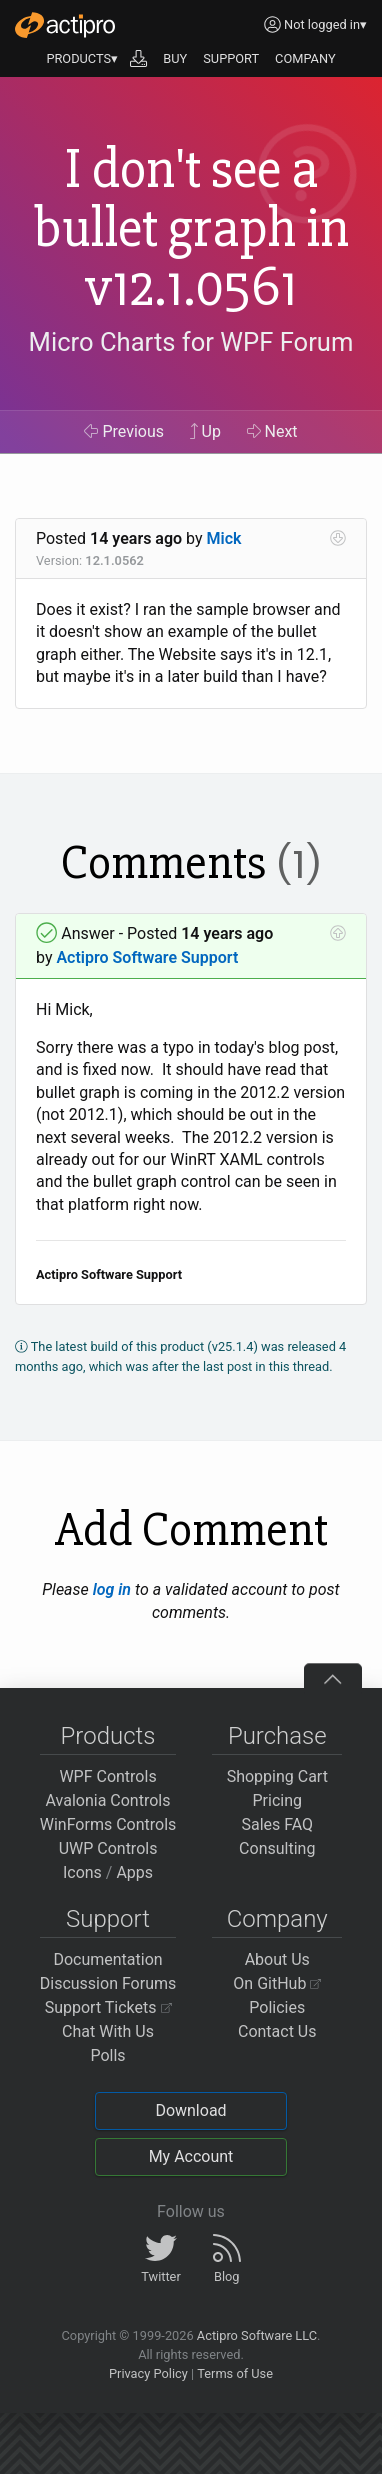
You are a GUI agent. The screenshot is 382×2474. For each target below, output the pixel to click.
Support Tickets (108, 2007)
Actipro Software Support (147, 957)
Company (277, 1919)
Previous (124, 431)
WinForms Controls (108, 1824)
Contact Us (277, 2031)
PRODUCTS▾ (82, 58)
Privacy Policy (148, 2373)
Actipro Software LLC (257, 2335)
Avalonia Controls (108, 1800)
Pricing (278, 1800)
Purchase (277, 1736)
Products (108, 1736)
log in (112, 1589)
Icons (82, 1872)
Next (272, 431)
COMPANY (305, 58)
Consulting (277, 1848)
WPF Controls (107, 1776)
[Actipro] (65, 25)
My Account (191, 2156)
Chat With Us (108, 2031)
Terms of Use (235, 2373)
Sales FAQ (277, 1824)
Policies (277, 2007)
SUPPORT (231, 58)
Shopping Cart (277, 1776)
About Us (277, 1959)
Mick (224, 538)
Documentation (107, 1959)
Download (190, 2110)
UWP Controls (108, 1848)
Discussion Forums (108, 1983)
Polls (107, 2055)
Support (108, 1919)
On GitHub (277, 1983)
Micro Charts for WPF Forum (191, 342)
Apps (134, 1872)
